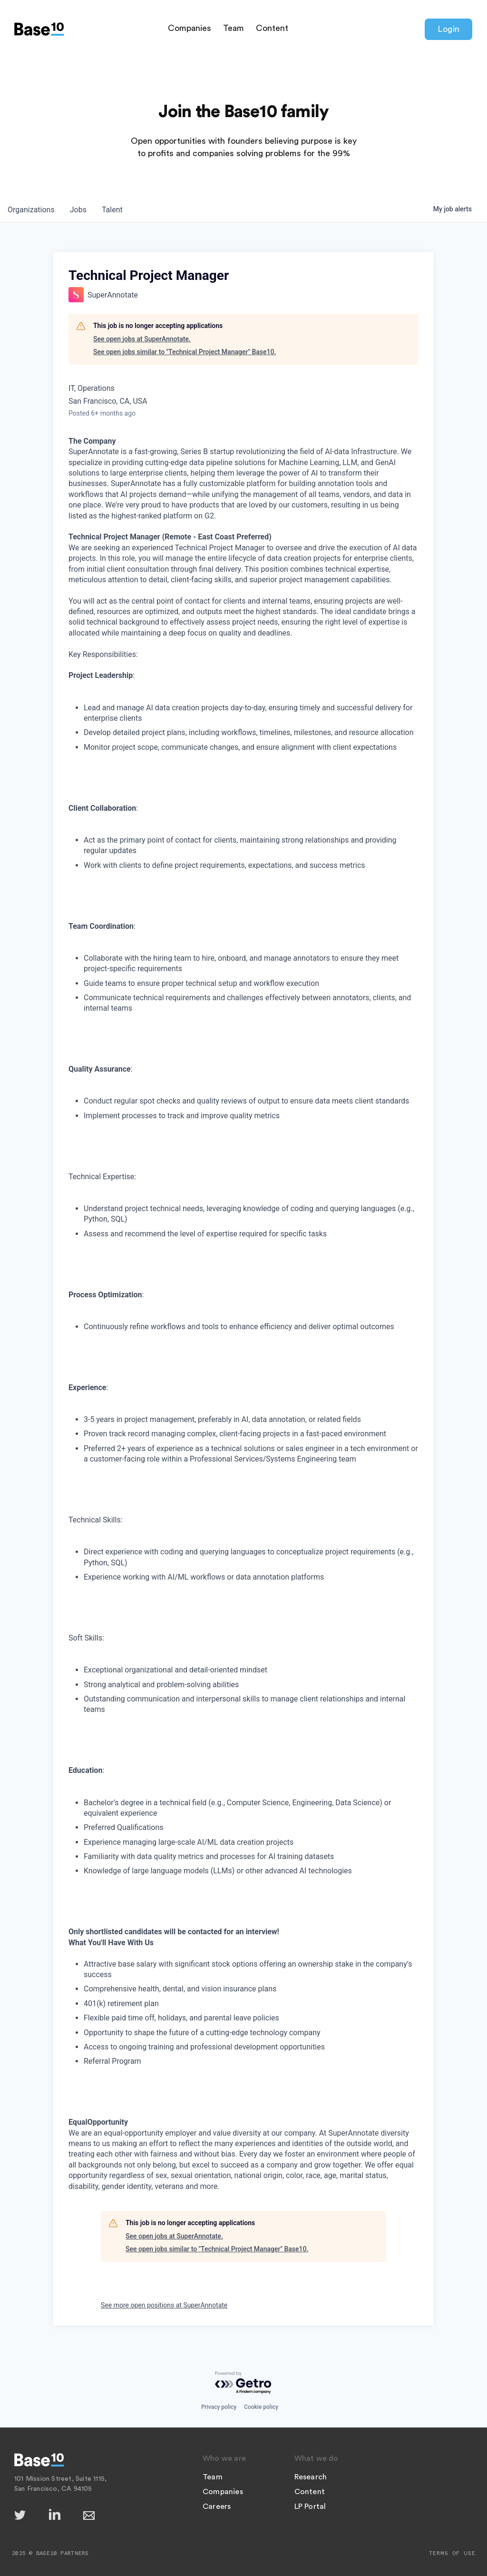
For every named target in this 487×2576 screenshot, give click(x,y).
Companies (189, 28)
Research (310, 2477)
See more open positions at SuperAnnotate (164, 2305)
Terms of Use (452, 2553)
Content (272, 28)
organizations (31, 209)
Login (448, 29)
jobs (78, 209)
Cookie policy (261, 2407)
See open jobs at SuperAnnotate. (142, 339)
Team (233, 28)
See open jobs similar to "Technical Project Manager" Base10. (184, 352)
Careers (217, 2506)
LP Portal (310, 2506)
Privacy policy (218, 2407)
